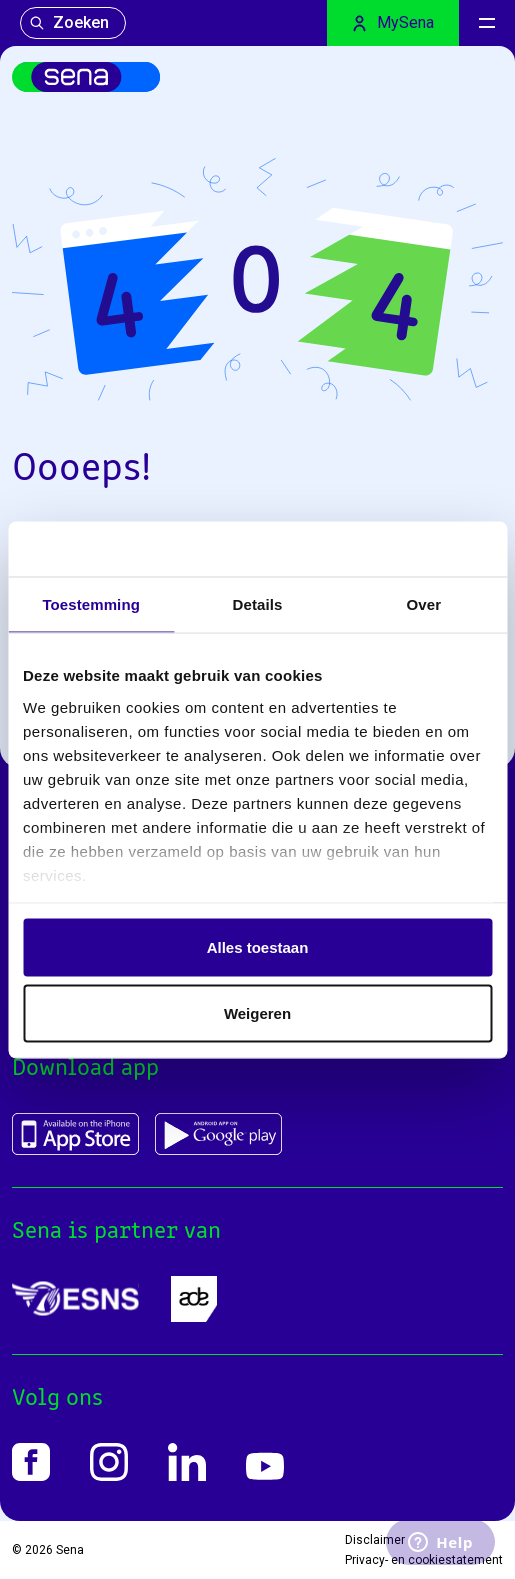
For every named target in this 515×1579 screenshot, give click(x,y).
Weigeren (257, 1012)
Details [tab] (258, 604)
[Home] (86, 77)
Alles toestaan (258, 947)
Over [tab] (424, 604)
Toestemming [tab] (91, 604)
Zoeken (69, 22)
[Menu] (487, 23)
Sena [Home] (70, 1550)
